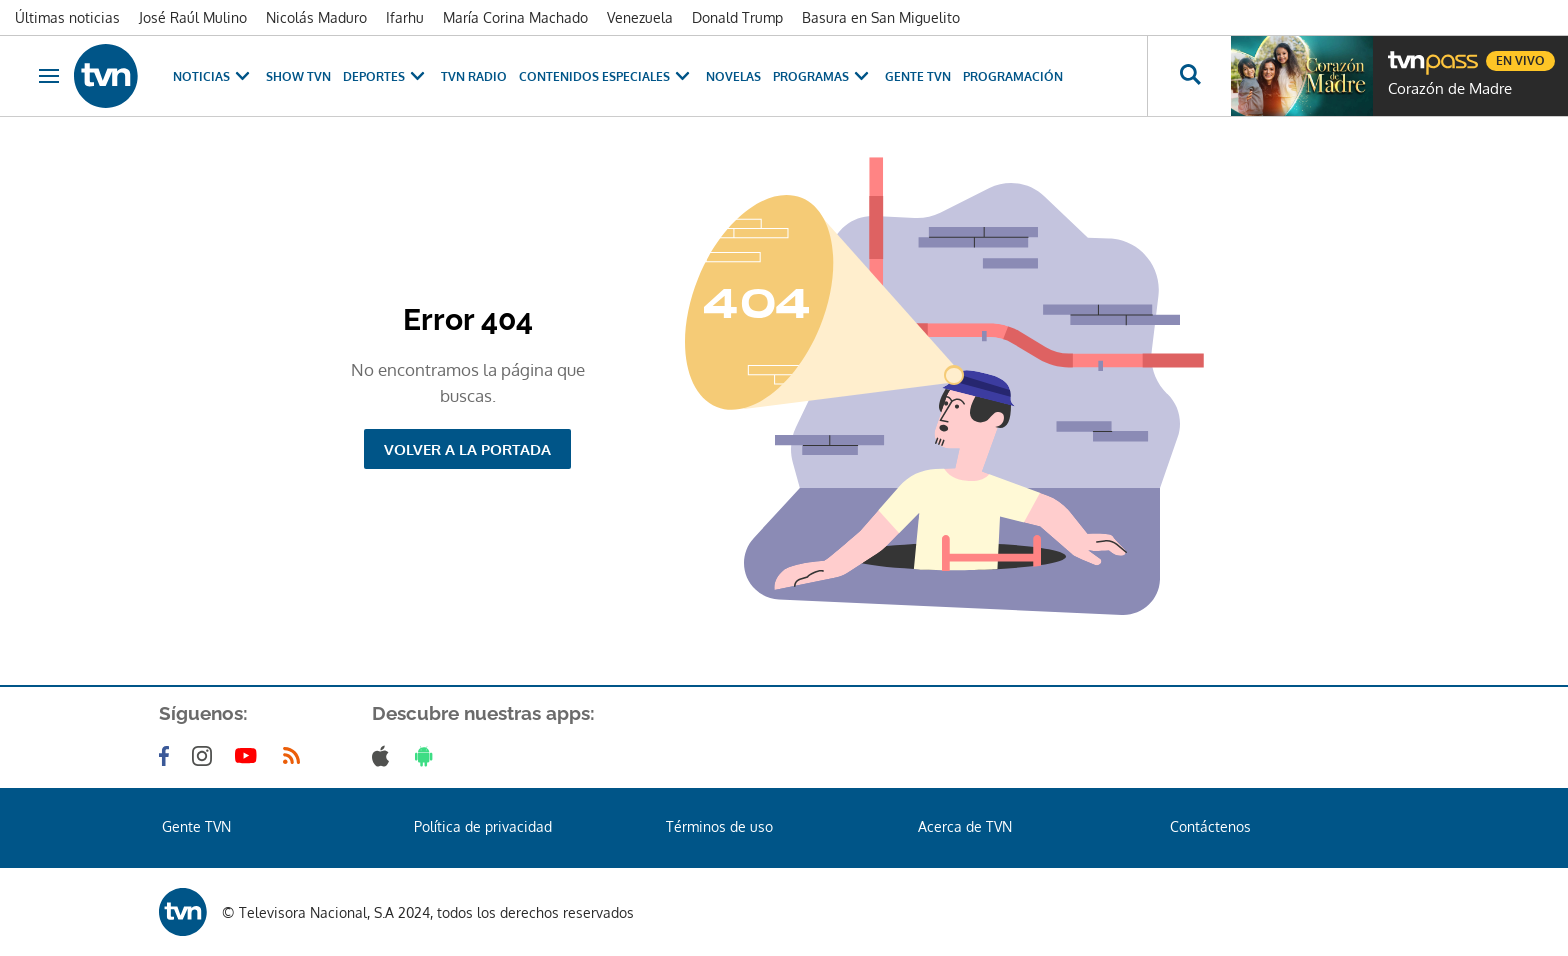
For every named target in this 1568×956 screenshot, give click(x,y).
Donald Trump (737, 17)
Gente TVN (918, 76)
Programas (823, 76)
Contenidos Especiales (606, 76)
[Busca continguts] (1189, 76)
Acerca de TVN (965, 826)
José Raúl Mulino (193, 17)
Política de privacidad (483, 826)
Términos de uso (719, 826)
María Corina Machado (515, 17)
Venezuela (640, 17)
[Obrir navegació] (49, 76)
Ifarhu (405, 17)
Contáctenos (1210, 826)
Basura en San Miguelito (881, 17)
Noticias (213, 76)
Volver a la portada (467, 449)
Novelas (733, 76)
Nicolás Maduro (316, 17)
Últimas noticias (67, 17)
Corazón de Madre (1450, 89)
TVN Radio (474, 76)
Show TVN (298, 76)
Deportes (386, 76)
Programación (1013, 76)
